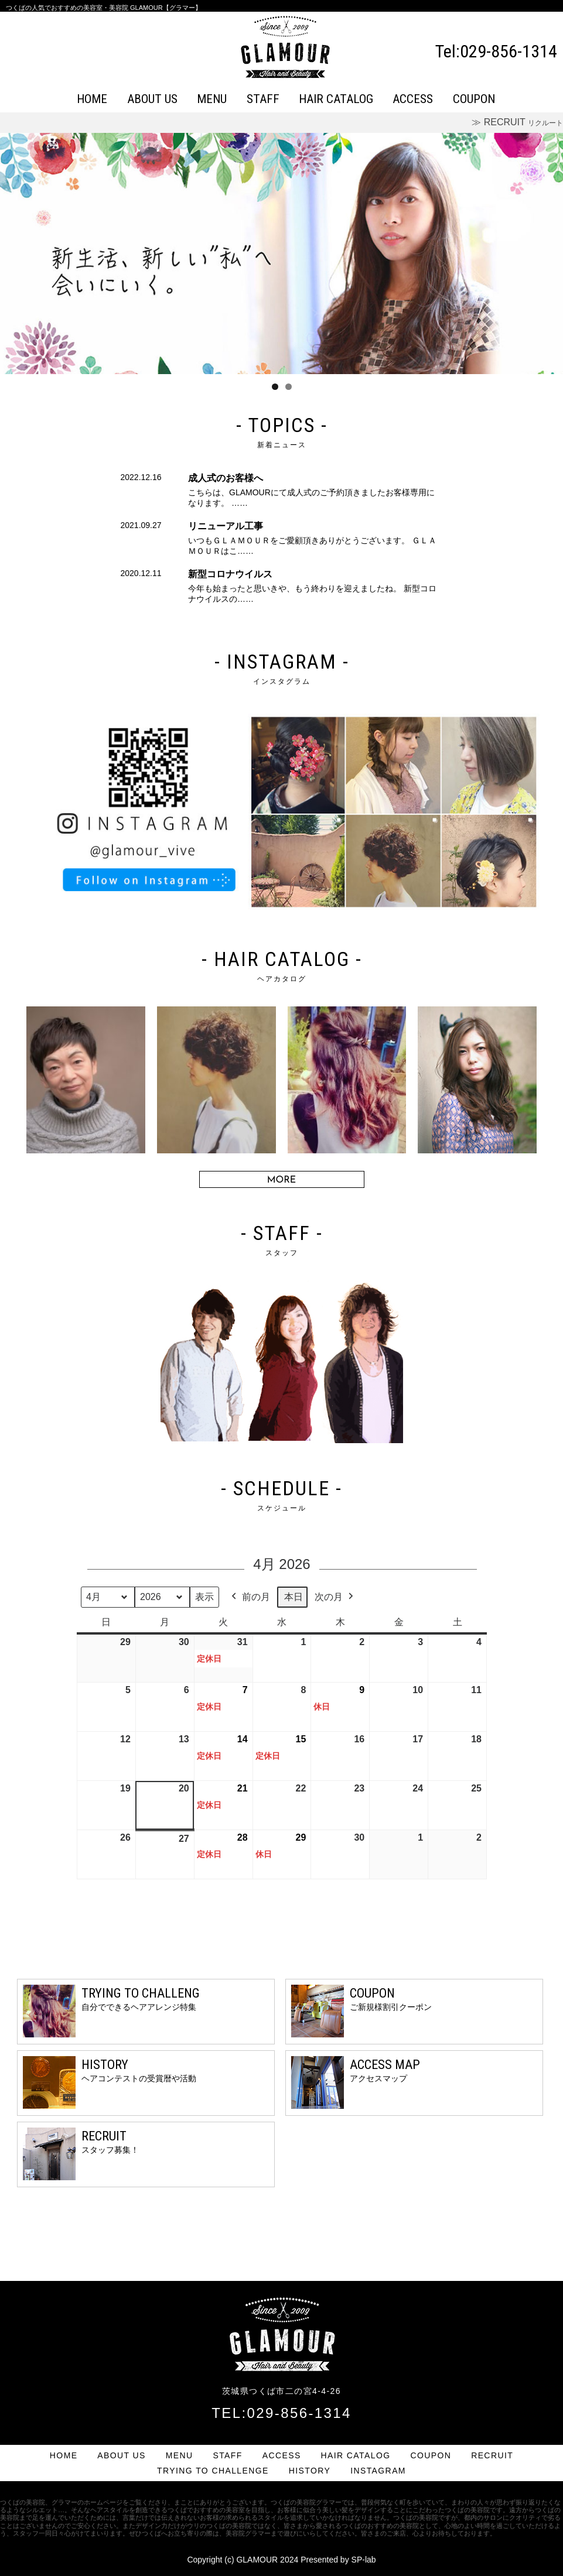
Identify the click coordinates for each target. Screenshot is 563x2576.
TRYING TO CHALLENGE (213, 2470)
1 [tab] (275, 386)
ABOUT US (152, 99)
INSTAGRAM (378, 2470)
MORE (281, 1180)
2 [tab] (288, 386)
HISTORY (310, 2470)
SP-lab (364, 2559)
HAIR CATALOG (336, 99)
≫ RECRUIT (517, 122)
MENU (212, 99)
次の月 (335, 1597)
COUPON (474, 99)
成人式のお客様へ (225, 478)
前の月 (249, 1597)
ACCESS (413, 99)
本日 (293, 1597)
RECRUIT (492, 2455)
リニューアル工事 (225, 526)
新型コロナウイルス (230, 574)
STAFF (263, 99)
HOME (92, 99)
